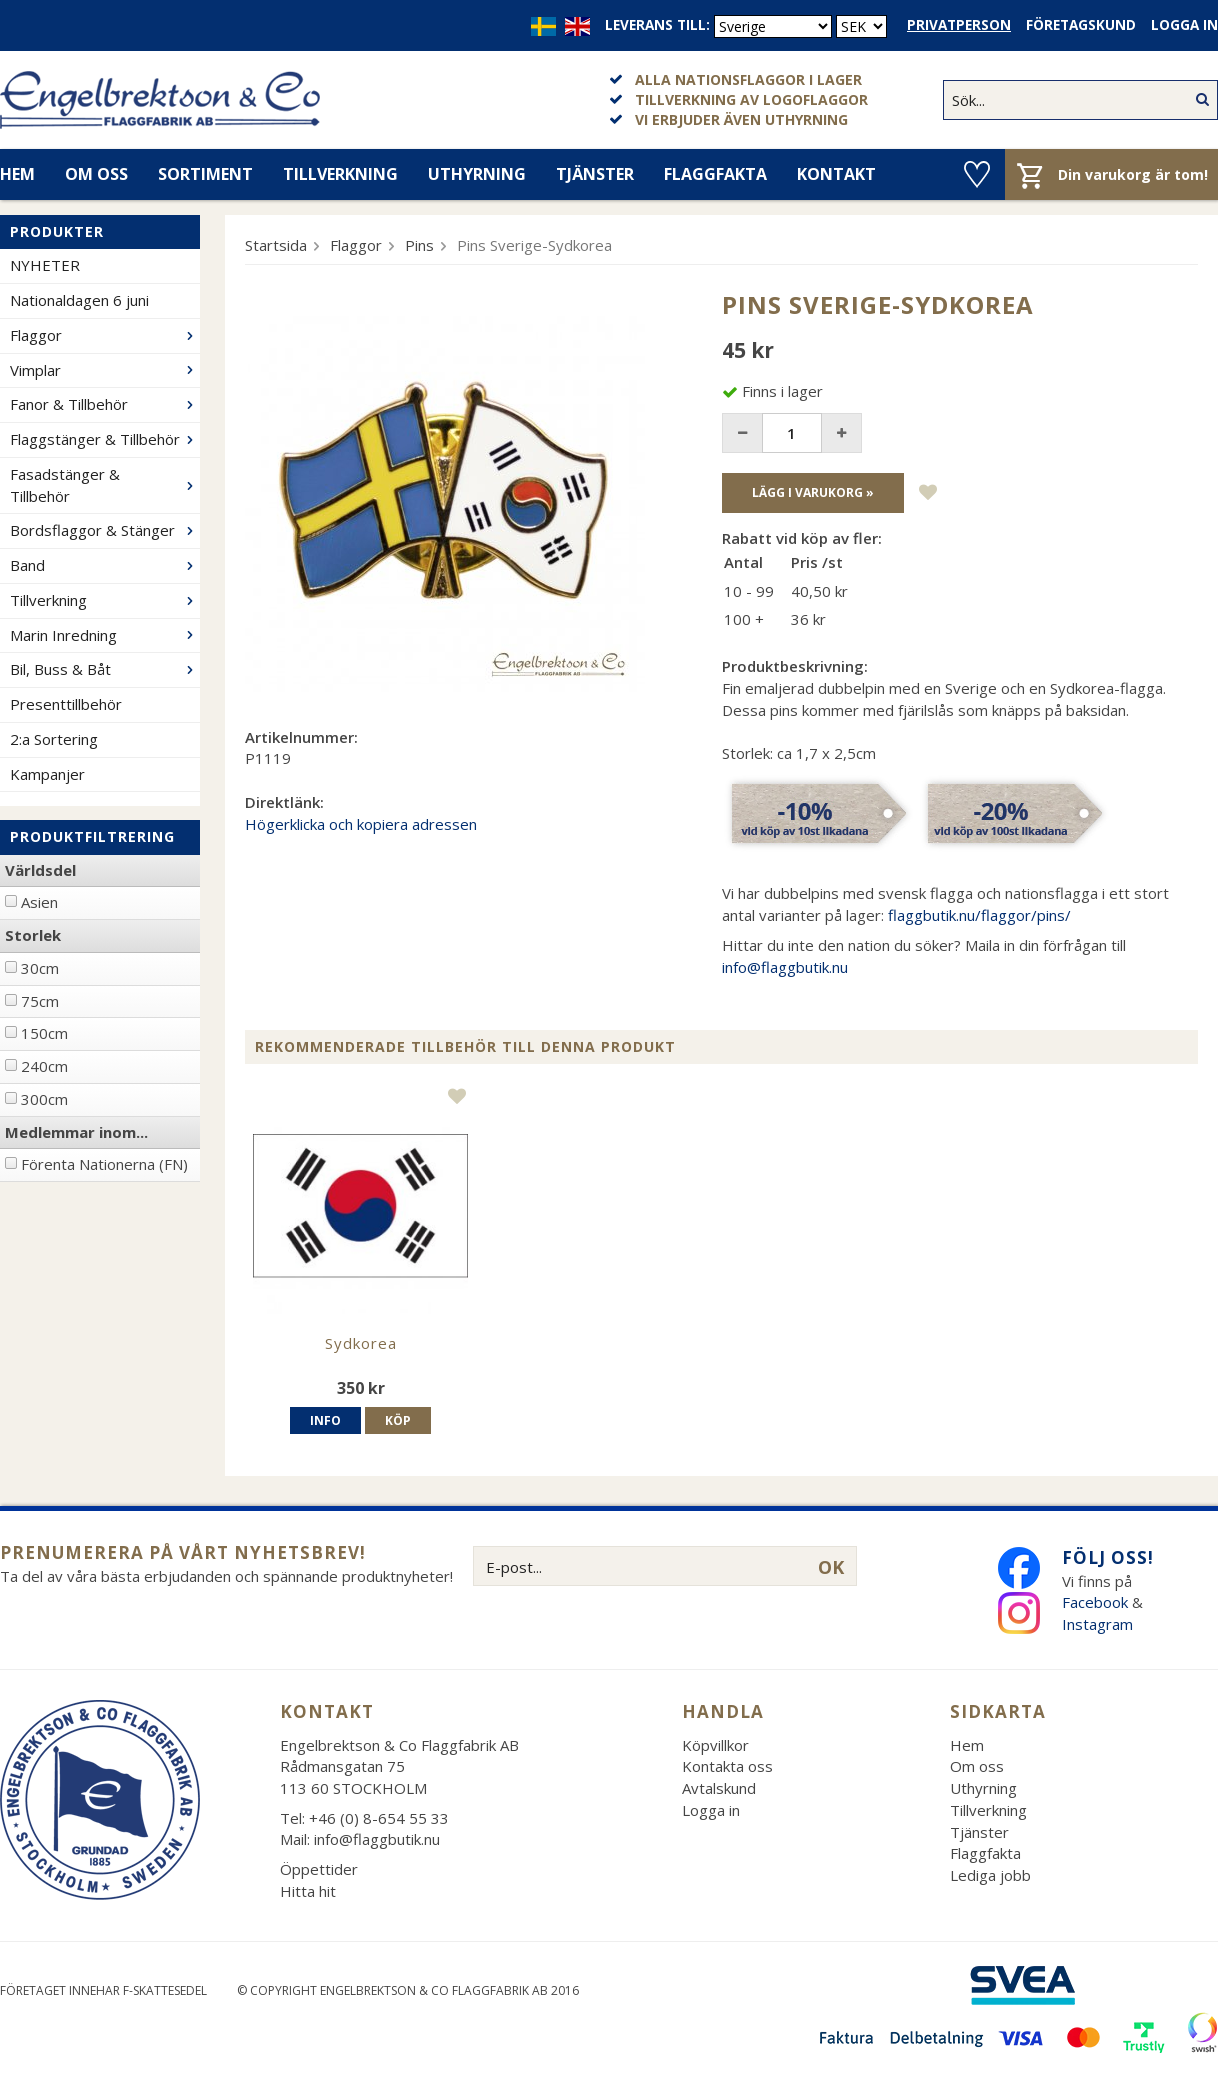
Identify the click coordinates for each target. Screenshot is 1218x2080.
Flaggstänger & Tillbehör (105, 439)
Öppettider (319, 1869)
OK (831, 1567)
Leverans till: (657, 25)
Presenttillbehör (66, 704)
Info (325, 1420)
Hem (967, 1745)
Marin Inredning (105, 635)
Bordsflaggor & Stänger (105, 530)
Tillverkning (340, 174)
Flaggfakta (715, 174)
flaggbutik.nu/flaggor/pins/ (979, 915)
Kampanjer (47, 774)
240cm (44, 1066)
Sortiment (205, 174)
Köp (398, 1420)
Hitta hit (308, 1891)
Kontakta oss (727, 1766)
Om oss (96, 174)
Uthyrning (477, 174)
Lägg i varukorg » (813, 492)
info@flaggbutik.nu (785, 967)
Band (105, 565)
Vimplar (105, 370)
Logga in (1184, 25)
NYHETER (45, 265)
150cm (44, 1033)
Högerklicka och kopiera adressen (361, 824)
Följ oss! (1108, 1557)
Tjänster (595, 174)
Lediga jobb (990, 1875)
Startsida (276, 245)
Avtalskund (719, 1788)
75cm (40, 1001)
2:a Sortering (54, 739)
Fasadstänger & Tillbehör (105, 485)
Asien (39, 902)
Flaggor (105, 335)
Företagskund (1081, 25)
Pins (419, 245)
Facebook (1095, 1602)
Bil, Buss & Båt (105, 669)
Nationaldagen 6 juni (79, 300)
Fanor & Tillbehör (105, 404)
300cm (44, 1099)
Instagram (1099, 1624)
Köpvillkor (715, 1745)
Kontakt (836, 174)
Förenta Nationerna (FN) (104, 1164)
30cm (40, 968)
